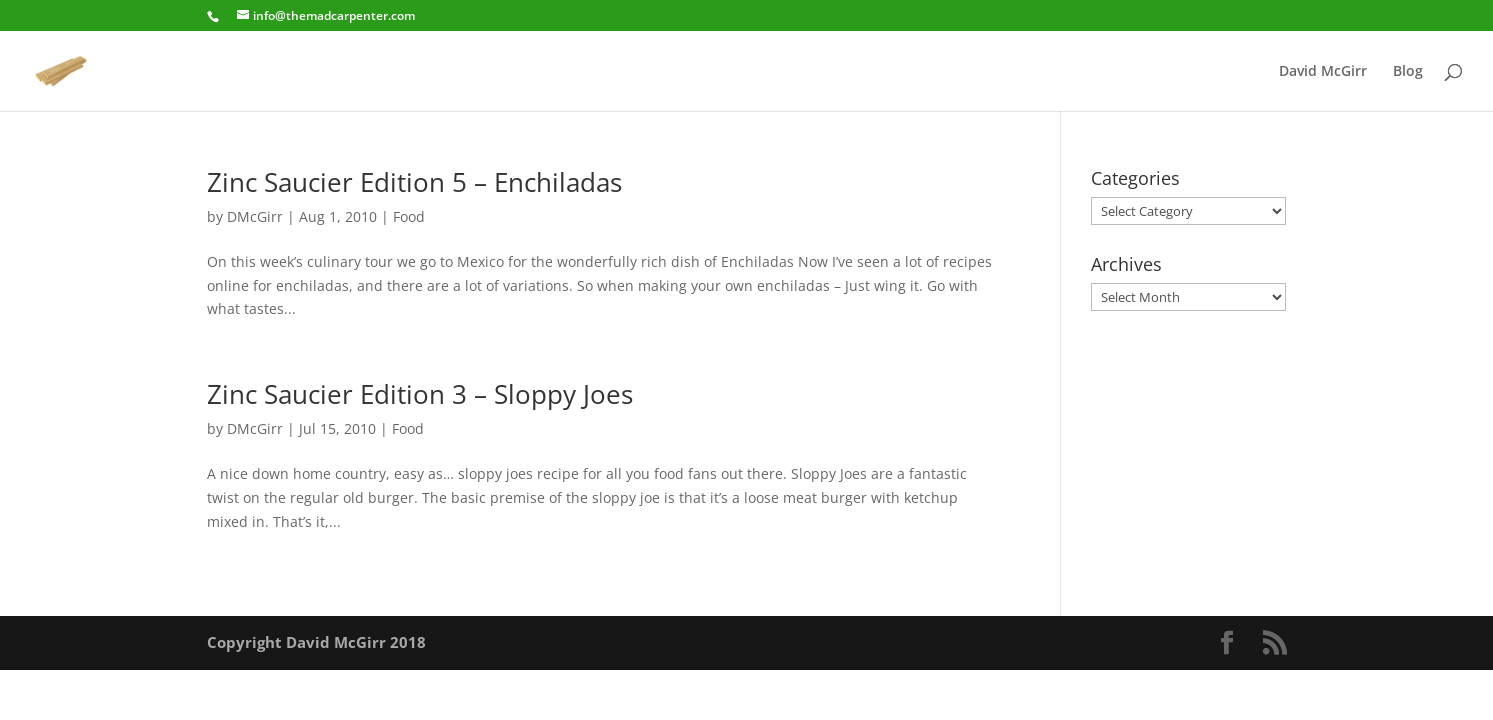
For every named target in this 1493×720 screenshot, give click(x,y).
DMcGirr (255, 216)
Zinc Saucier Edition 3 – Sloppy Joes (420, 394)
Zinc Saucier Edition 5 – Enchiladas (414, 182)
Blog (1408, 72)
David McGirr (1323, 72)
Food (409, 216)
